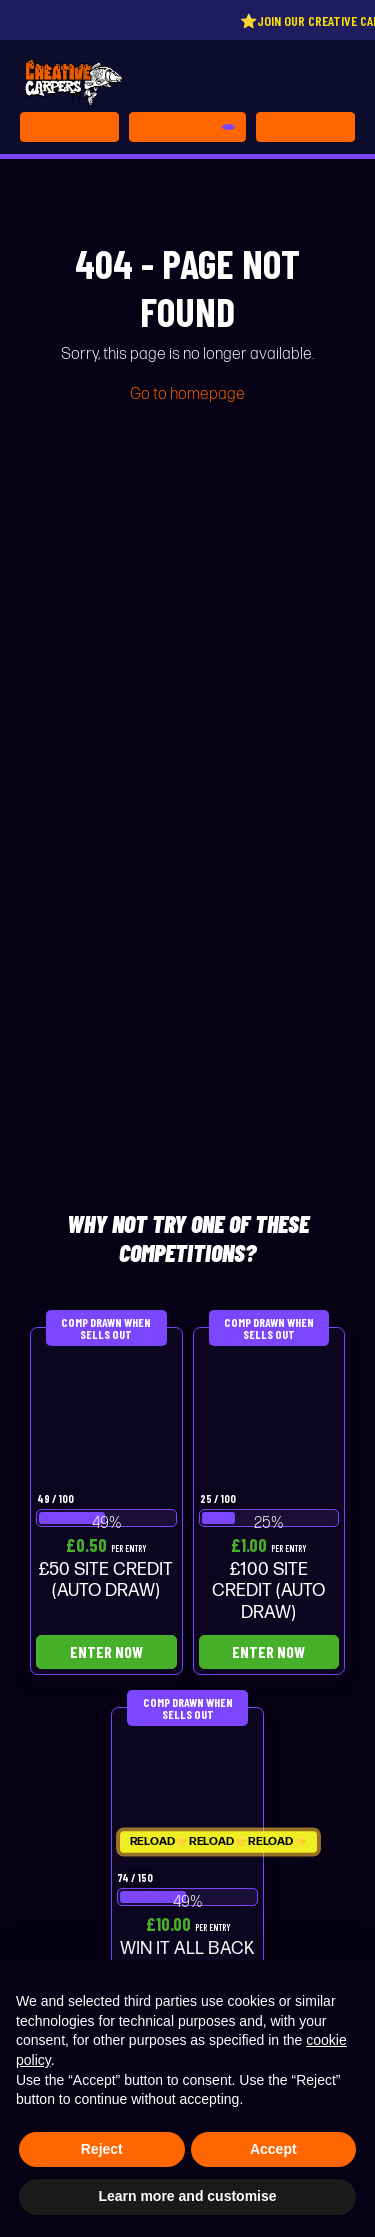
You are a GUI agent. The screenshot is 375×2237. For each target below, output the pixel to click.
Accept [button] (273, 2149)
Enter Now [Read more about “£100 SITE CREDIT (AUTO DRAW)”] (268, 1651)
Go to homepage (187, 394)
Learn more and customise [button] (187, 2196)
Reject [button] (102, 2149)
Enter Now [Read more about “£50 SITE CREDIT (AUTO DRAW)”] (106, 1651)
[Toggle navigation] (305, 127)
